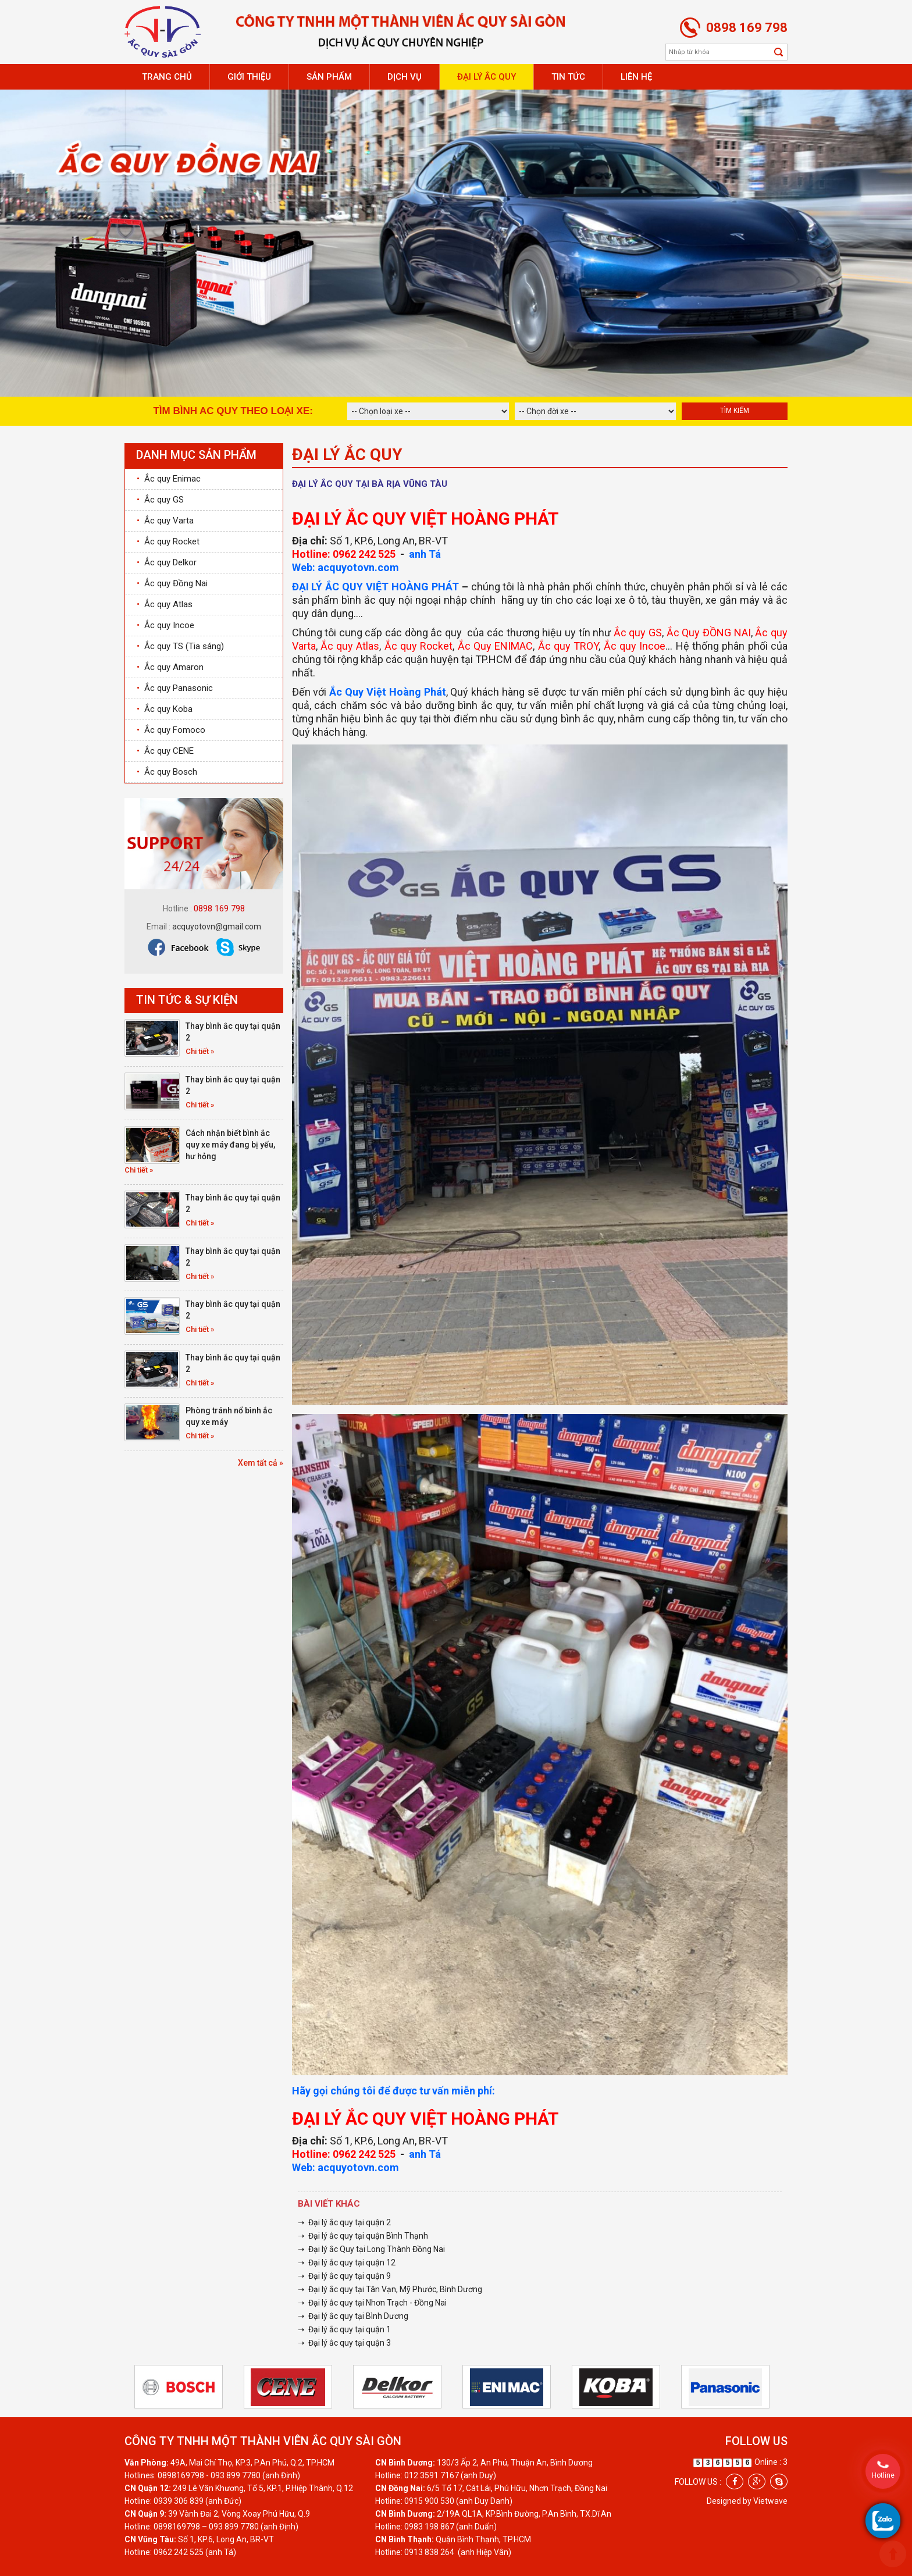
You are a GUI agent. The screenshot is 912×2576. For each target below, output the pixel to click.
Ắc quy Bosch (167, 772)
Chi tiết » (200, 1051)
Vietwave (770, 2501)
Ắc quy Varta (165, 520)
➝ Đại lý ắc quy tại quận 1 (344, 2329)
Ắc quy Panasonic (175, 688)
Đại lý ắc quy (486, 77)
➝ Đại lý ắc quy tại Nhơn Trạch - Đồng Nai (372, 2302)
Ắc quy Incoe (165, 625)
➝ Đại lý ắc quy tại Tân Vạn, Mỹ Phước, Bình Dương (390, 2289)
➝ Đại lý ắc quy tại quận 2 (344, 2222)
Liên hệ (636, 77)
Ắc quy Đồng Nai (172, 583)
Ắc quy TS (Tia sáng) (180, 646)
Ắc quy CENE (165, 751)
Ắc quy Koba (165, 709)
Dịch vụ (404, 77)
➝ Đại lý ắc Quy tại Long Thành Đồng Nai (371, 2249)
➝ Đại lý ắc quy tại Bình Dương (353, 2316)
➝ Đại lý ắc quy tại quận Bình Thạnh (363, 2235)
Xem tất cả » (260, 1462)
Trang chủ (167, 77)
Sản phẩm (329, 77)
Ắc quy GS (160, 499)
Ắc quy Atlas (165, 604)
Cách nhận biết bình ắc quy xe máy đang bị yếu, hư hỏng (230, 1144)
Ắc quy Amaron (170, 667)
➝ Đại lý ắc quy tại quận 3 (344, 2342)
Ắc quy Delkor (167, 562)
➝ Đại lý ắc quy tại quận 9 (344, 2276)
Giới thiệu (249, 77)
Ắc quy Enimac (169, 478)
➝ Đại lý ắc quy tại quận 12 (347, 2262)
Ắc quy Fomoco (171, 730)
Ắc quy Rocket (168, 541)
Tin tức (568, 77)
